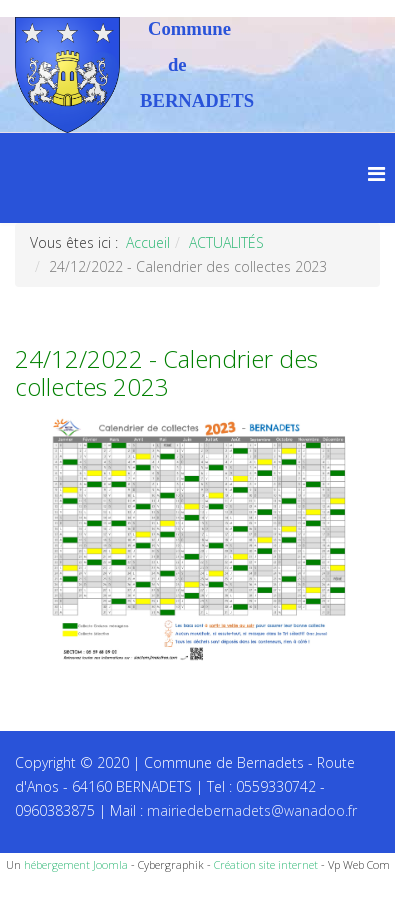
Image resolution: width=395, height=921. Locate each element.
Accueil (148, 242)
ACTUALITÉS (226, 242)
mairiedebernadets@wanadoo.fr (252, 810)
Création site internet (266, 864)
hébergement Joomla (76, 864)
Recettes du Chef (55, 898)
